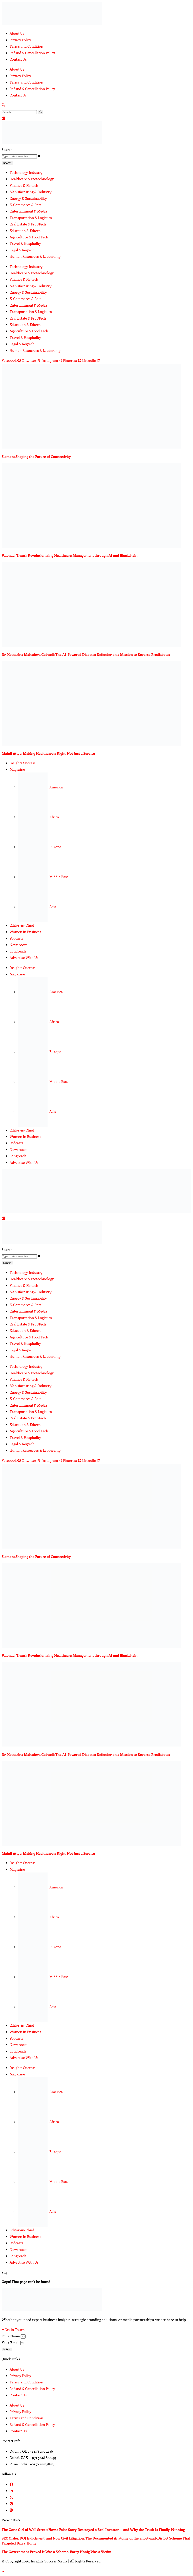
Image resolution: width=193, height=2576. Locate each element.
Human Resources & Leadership (35, 256)
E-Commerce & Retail (27, 204)
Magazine (17, 769)
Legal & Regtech (22, 250)
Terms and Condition (26, 46)
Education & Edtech (25, 230)
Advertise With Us (24, 957)
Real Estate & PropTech (28, 224)
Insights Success (23, 763)
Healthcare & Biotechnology (32, 178)
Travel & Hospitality (25, 243)
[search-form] (19, 112)
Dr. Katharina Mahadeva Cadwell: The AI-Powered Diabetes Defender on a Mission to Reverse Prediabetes (87, 654)
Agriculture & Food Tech (29, 237)
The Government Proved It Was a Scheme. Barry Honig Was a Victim (56, 2551)
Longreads (18, 951)
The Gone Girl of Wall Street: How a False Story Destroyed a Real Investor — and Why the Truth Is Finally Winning (93, 2529)
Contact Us (18, 59)
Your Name (11, 2336)
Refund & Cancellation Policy (32, 52)
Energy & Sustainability (28, 198)
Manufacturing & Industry (30, 191)
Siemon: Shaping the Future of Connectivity (36, 456)
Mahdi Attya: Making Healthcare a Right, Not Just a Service (49, 753)
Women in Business (25, 931)
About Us (17, 33)
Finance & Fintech (24, 185)
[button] (13, 2329)
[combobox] (19, 156)
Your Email (11, 2342)
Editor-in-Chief (22, 925)
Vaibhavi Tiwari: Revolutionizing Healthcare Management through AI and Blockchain (69, 555)
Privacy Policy (20, 39)
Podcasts (16, 938)
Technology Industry (26, 172)
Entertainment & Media (28, 211)
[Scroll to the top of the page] (3, 2571)
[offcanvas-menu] (3, 118)
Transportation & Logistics (31, 217)
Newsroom (18, 944)
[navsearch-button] (3, 105)
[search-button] (40, 112)
